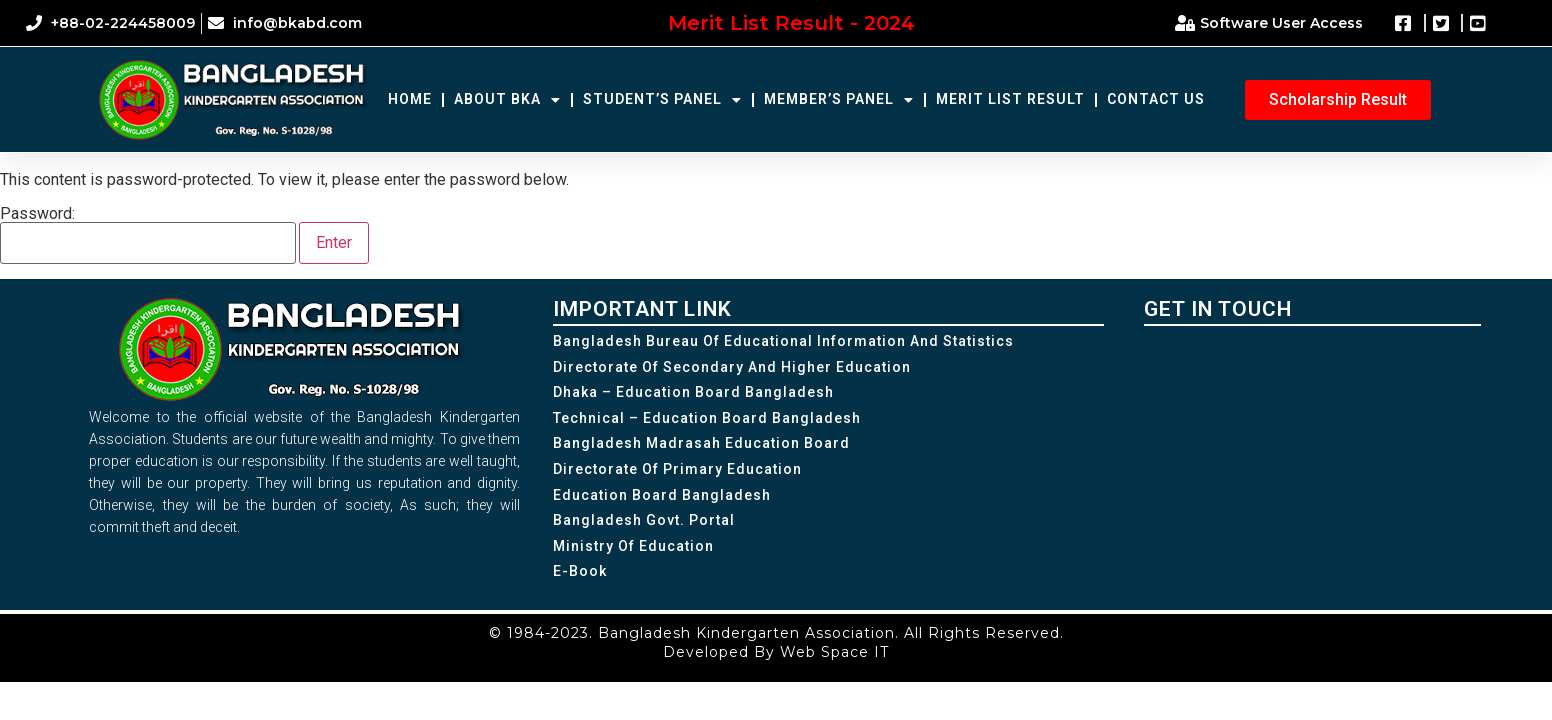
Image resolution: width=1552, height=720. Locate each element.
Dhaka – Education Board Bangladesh (693, 392)
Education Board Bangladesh (662, 495)
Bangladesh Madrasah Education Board (701, 443)
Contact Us (1156, 99)
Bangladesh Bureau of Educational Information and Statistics (783, 341)
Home (410, 99)
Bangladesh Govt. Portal (644, 520)
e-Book (580, 571)
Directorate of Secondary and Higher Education (732, 367)
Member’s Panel (839, 100)
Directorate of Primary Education (677, 469)
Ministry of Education (633, 546)
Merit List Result (1010, 99)
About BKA (507, 100)
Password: (148, 235)
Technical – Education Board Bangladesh (707, 418)
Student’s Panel (662, 100)
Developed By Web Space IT (776, 652)
